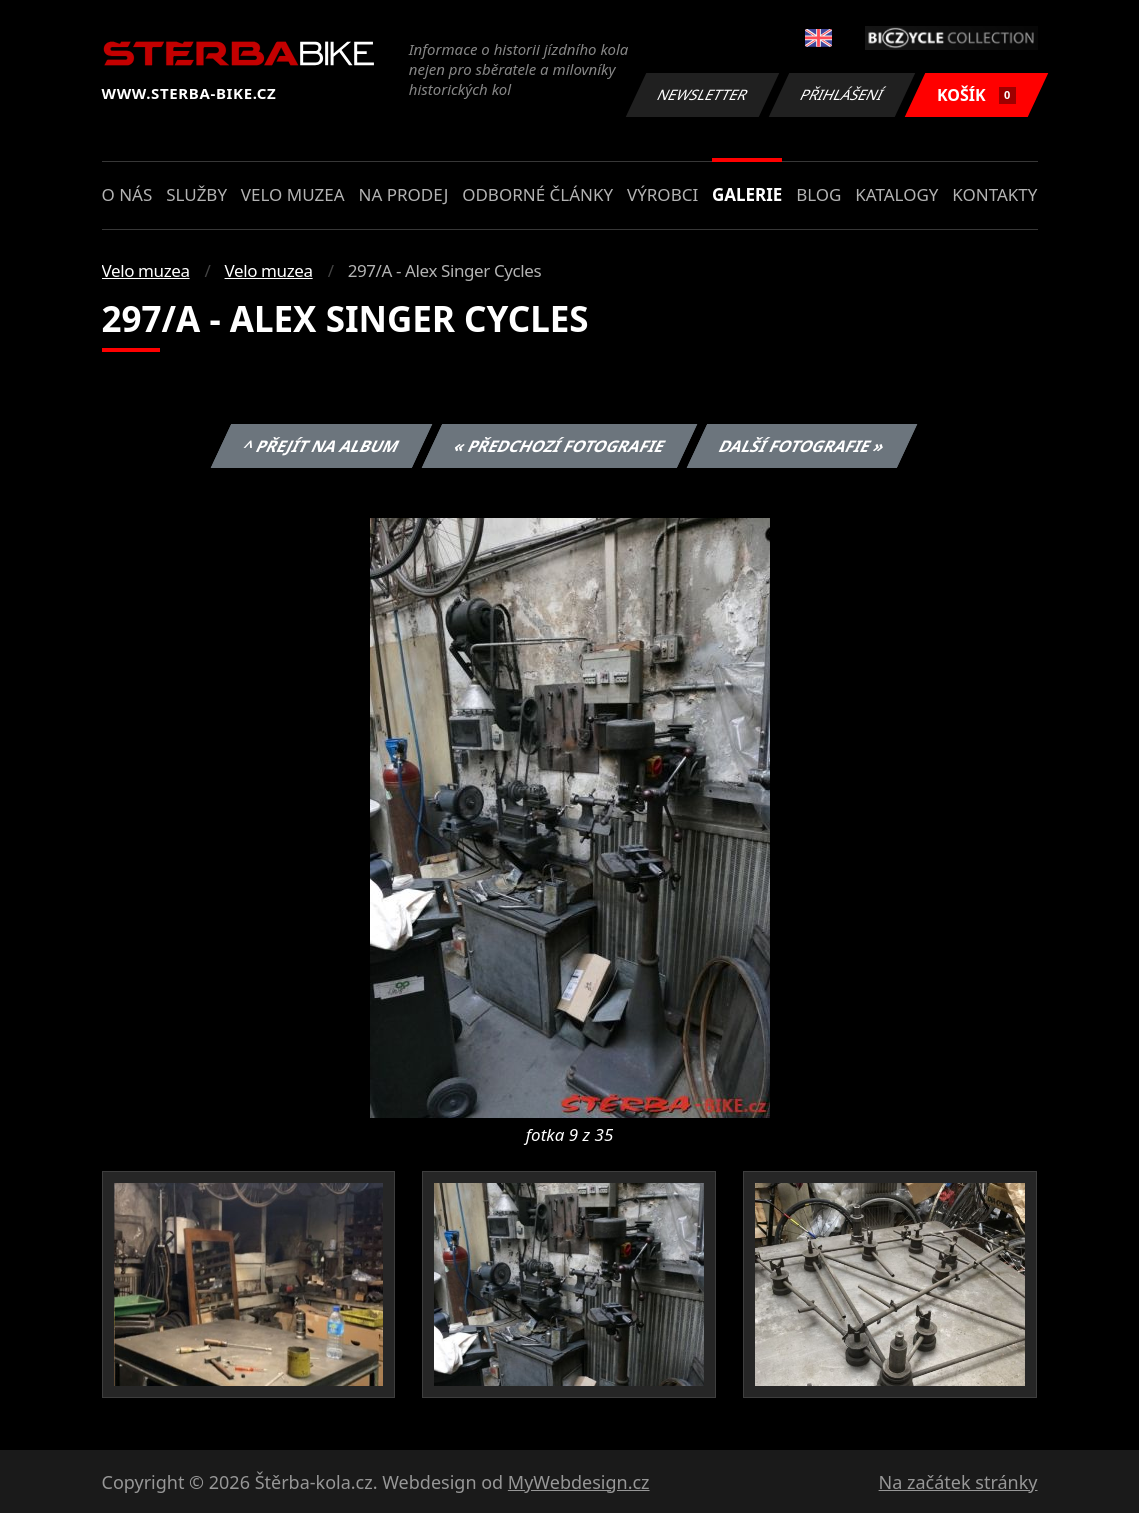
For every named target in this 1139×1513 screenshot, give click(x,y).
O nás (127, 194)
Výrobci (662, 194)
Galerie (747, 194)
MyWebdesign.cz (579, 1482)
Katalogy (896, 194)
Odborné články (537, 194)
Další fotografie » (802, 446)
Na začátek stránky (958, 1482)
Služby (196, 194)
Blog (818, 194)
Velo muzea (293, 194)
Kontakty (994, 194)
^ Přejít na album (321, 446)
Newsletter (703, 94)
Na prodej (403, 194)
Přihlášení (842, 94)
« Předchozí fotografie (560, 446)
